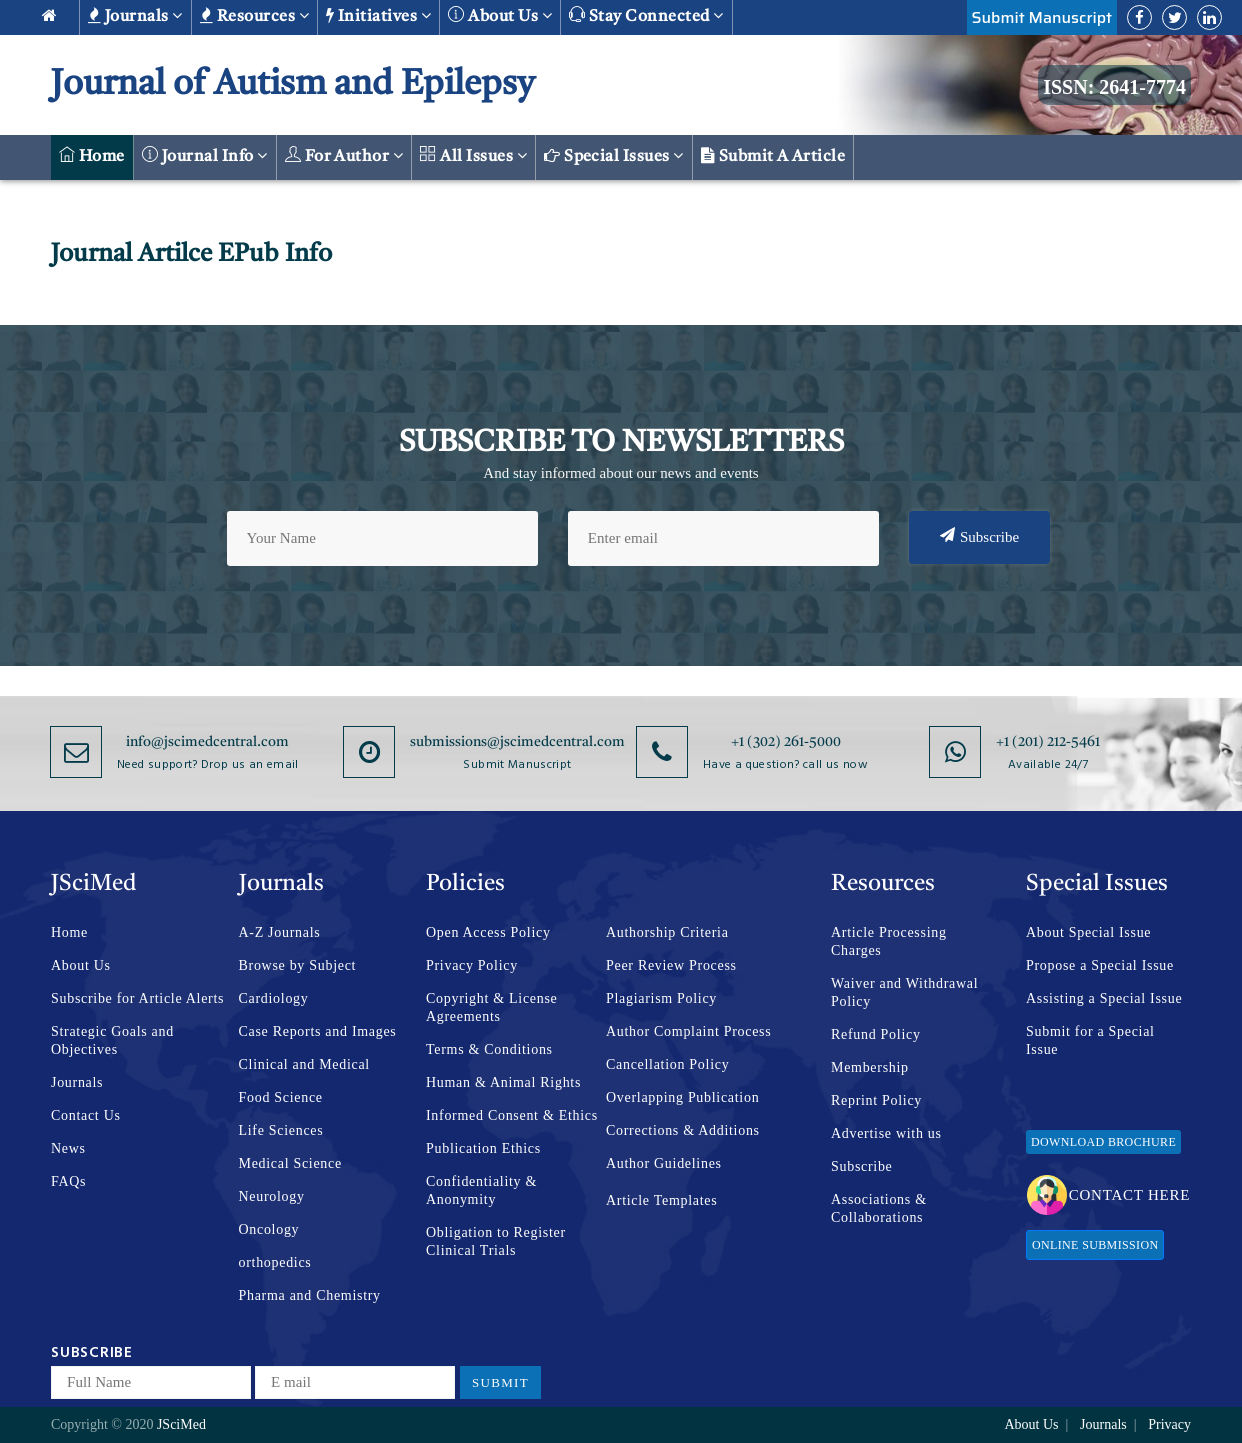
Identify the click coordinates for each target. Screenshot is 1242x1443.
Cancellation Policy (667, 1064)
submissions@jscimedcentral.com (517, 742)
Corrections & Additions (683, 1130)
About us (500, 15)
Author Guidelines (664, 1163)
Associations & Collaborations (879, 1208)
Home (92, 155)
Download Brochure (1103, 1142)
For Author (344, 155)
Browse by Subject (298, 965)
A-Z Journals (280, 932)
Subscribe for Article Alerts (137, 998)
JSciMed (181, 1424)
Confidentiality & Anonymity (481, 1190)
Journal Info (205, 155)
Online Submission (1095, 1245)
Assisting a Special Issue (1104, 998)
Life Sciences (281, 1130)
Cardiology (274, 998)
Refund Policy (876, 1034)
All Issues (473, 155)
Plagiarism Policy (661, 998)
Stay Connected (646, 15)
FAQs (68, 1181)
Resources (254, 16)
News (68, 1148)
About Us (81, 965)
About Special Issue (1088, 932)
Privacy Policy (472, 965)
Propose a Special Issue (1100, 965)
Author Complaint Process (688, 1031)
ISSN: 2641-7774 (1114, 87)
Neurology (272, 1196)
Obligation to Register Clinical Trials (496, 1241)
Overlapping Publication (682, 1097)
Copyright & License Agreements (492, 1007)
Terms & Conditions (489, 1049)
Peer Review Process (671, 965)
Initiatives (378, 16)
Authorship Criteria (667, 932)
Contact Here (1108, 1195)
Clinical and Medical (304, 1064)
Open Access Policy (488, 932)
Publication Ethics (483, 1148)
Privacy (1169, 1424)
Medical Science (290, 1163)
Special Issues (614, 156)
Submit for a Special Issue (1090, 1040)
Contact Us (86, 1115)
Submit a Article (773, 156)
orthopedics (275, 1262)
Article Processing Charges (889, 941)
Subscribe (979, 536)
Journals (135, 16)
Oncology (269, 1229)
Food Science (281, 1097)
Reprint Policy (876, 1100)
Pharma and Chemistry (310, 1295)
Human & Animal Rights (503, 1082)
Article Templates (661, 1200)
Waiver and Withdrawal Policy (904, 992)
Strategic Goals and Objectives (112, 1040)
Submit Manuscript (1042, 17)
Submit (500, 1382)
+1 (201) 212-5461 (1048, 742)
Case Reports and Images (318, 1031)
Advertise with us (886, 1133)
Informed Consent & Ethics (512, 1115)
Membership (870, 1067)
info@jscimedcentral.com (207, 742)
